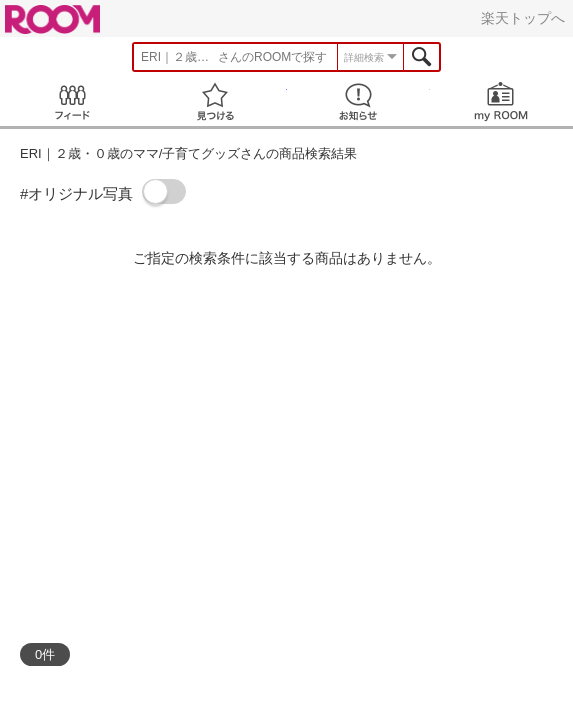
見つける (214, 101)
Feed (71, 101)
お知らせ (358, 101)
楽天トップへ (523, 18)
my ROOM (501, 101)
